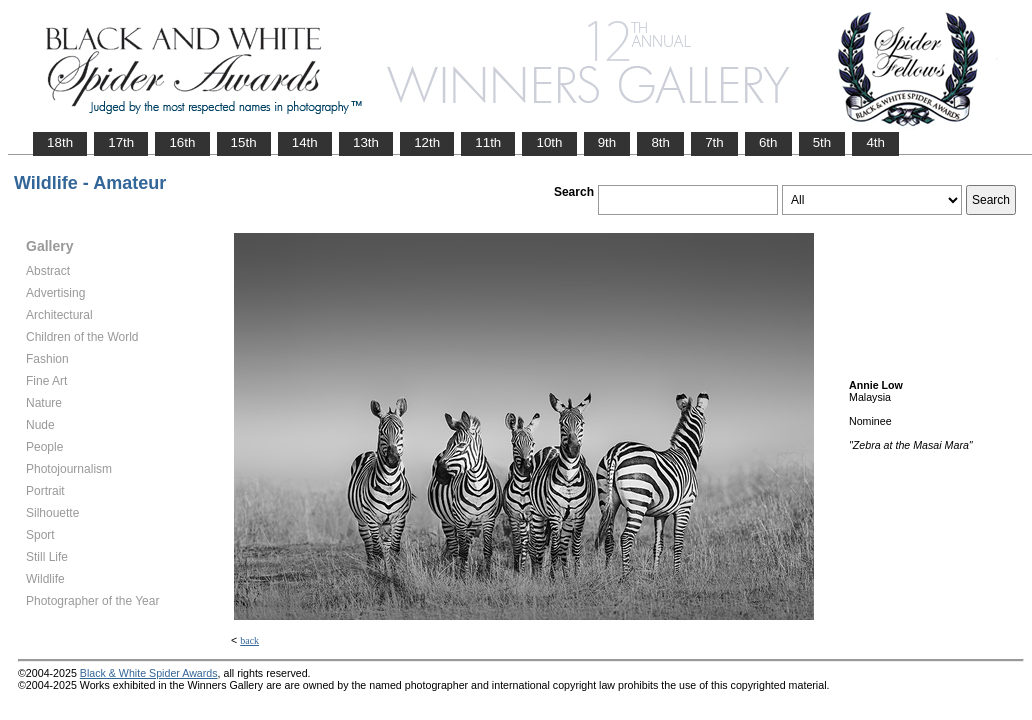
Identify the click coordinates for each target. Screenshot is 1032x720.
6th (768, 142)
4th (875, 142)
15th (244, 142)
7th (714, 142)
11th (488, 142)
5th (822, 142)
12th (427, 142)
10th (549, 142)
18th (60, 142)
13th (366, 142)
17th (121, 142)
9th (607, 142)
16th (182, 142)
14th (305, 142)
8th (660, 142)
